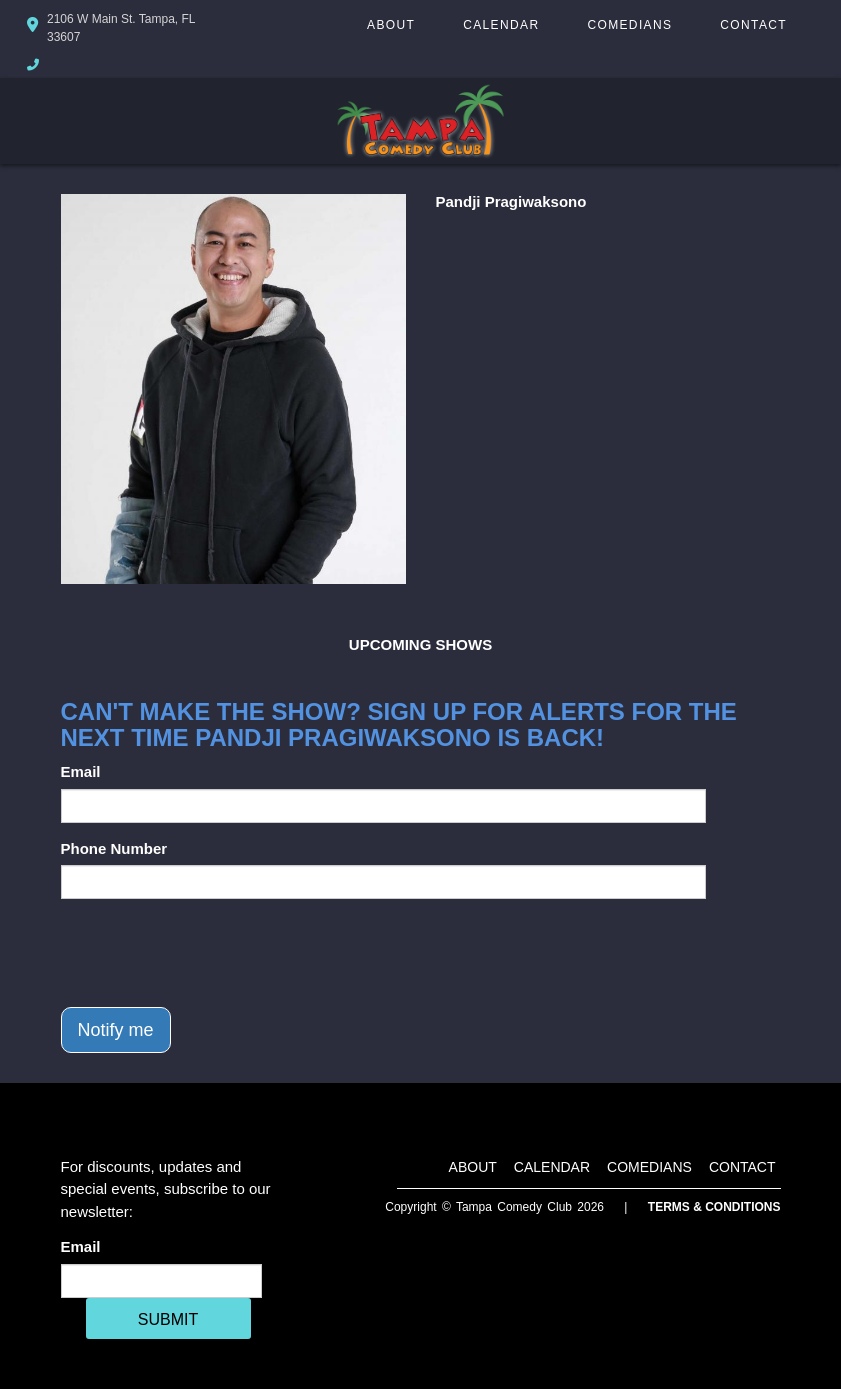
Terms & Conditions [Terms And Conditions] (714, 1207)
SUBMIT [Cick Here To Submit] (168, 1319)
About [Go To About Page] (391, 25)
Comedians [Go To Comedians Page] (629, 25)
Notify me (116, 1030)
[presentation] (213, 953)
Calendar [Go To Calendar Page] (501, 25)
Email (81, 771)
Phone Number (114, 848)
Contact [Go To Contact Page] (753, 25)
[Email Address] (161, 1281)
